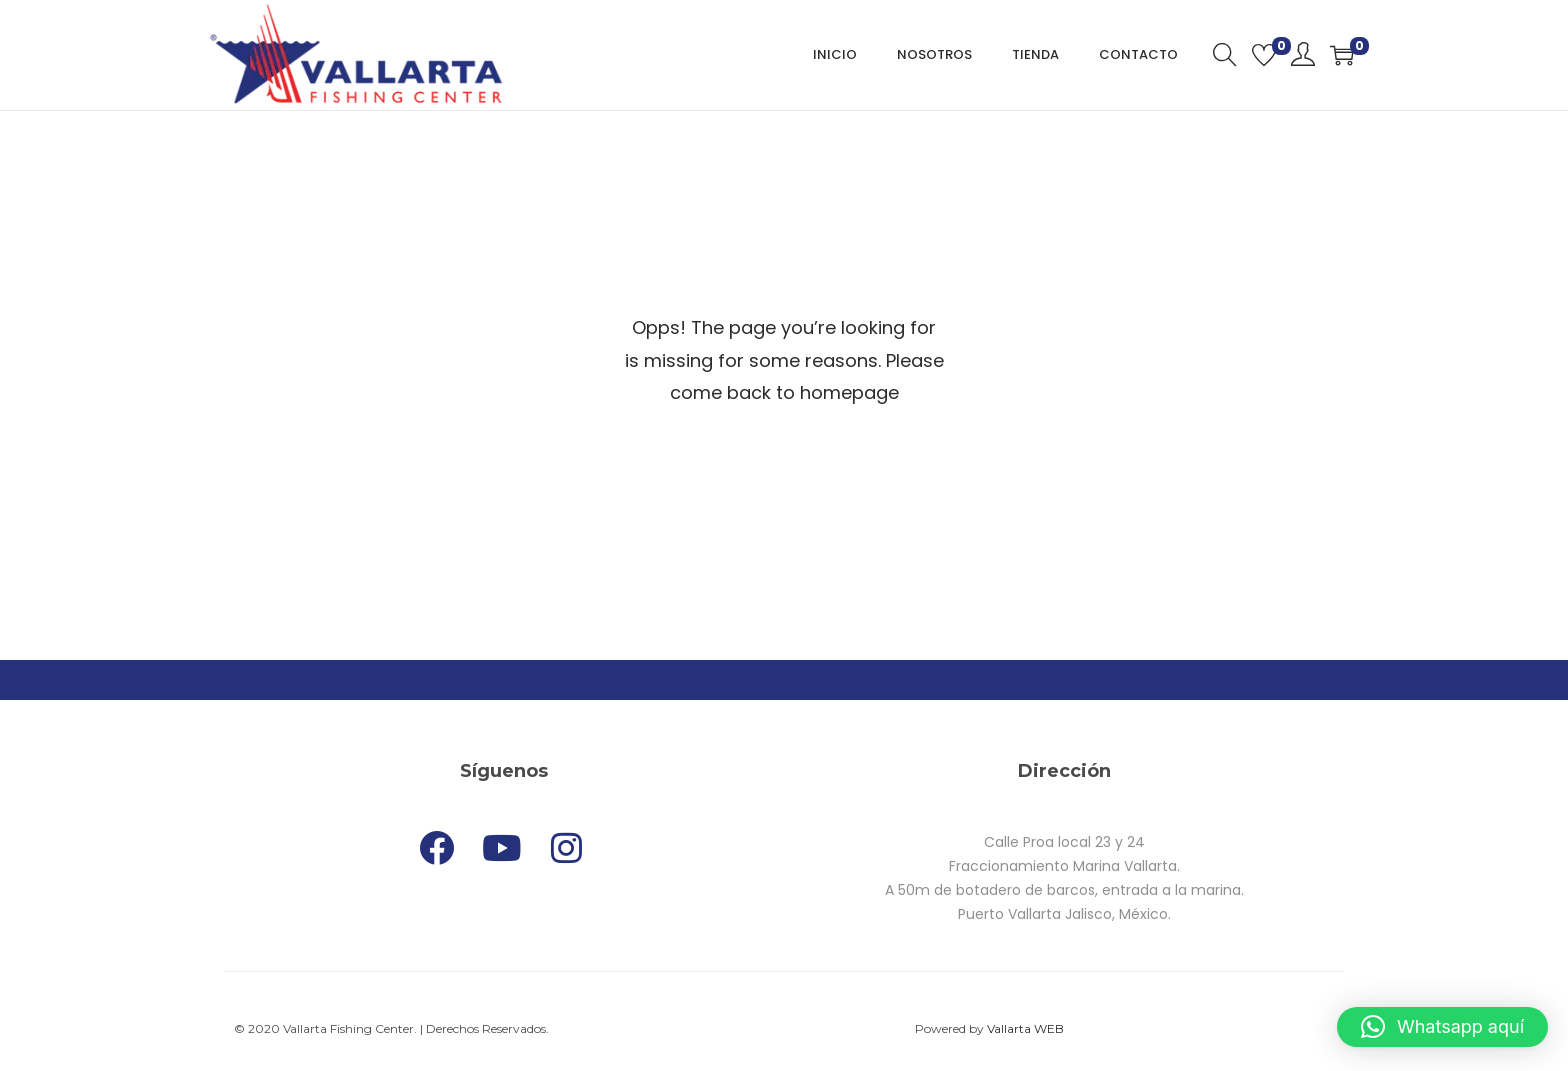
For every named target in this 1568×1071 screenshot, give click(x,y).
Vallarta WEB (1025, 1028)
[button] (1442, 1027)
